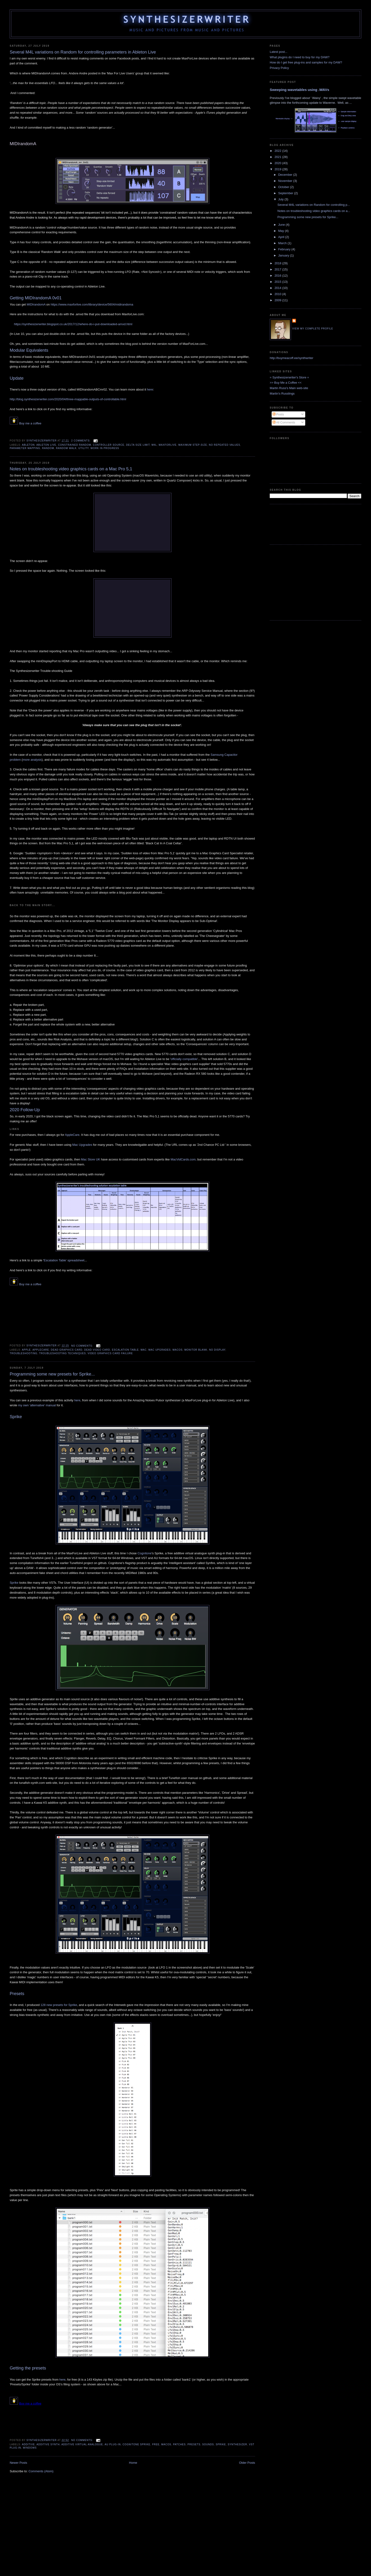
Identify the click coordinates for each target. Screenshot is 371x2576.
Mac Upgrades (82, 1144)
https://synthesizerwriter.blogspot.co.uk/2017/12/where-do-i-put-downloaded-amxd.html (73, 324)
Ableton (28, 445)
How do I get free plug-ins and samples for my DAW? (306, 62)
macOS (177, 1350)
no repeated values (224, 445)
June (282, 224)
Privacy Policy (279, 68)
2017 (278, 269)
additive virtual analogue (82, 2444)
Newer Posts (18, 2462)
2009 (278, 300)
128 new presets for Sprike (58, 2005)
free (155, 2444)
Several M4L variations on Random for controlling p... (314, 205)
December (285, 174)
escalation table (125, 1350)
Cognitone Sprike (136, 2444)
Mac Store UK (90, 1159)
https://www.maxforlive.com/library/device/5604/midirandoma (92, 304)
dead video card (97, 1350)
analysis (36, 759)
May (281, 231)
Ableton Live (46, 445)
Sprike (14, 1582)
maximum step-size (192, 445)
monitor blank (195, 1350)
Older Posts (247, 2462)
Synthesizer (237, 2444)
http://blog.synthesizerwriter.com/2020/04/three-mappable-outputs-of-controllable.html (68, 399)
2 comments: (81, 440)
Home (133, 2462)
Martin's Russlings (282, 393)
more (26, 759)
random (48, 448)
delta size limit (138, 445)
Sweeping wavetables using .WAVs (299, 90)
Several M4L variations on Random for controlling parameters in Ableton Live (83, 52)
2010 (278, 294)
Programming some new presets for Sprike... (52, 1374)
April (281, 237)
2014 (278, 288)
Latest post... (278, 52)
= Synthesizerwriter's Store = (289, 377)
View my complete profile (312, 328)
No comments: (82, 1345)
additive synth (48, 2444)
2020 (278, 163)
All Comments (284, 422)
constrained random (74, 445)
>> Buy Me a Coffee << (285, 382)
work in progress (104, 448)
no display (217, 1350)
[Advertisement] (284, 524)
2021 (278, 157)
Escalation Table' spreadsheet (64, 1260)
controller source (108, 445)
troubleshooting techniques (62, 1353)
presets (194, 2444)
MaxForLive (168, 445)
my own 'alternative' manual (37, 1405)
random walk (66, 448)
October (284, 187)
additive (28, 2444)
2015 (278, 281)
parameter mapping (25, 448)
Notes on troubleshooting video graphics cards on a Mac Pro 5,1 (71, 469)
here (150, 389)
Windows (30, 2447)
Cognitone (144, 1553)
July (281, 199)
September (286, 193)
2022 (278, 151)
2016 (278, 275)
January (284, 255)
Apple (26, 1350)
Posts (278, 414)
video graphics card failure (110, 1353)
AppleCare (72, 1135)
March (283, 243)
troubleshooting (23, 1353)
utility (83, 448)
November (285, 181)
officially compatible (184, 1059)
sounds (208, 2444)
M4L (154, 445)
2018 (278, 263)
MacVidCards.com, (184, 1159)
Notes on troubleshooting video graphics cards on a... (314, 211)
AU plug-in (113, 2444)
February (285, 249)
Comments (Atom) (40, 2471)
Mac (144, 1350)
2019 (278, 169)
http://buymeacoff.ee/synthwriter (291, 358)
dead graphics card (67, 1350)
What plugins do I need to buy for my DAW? (299, 57)
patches (179, 2444)
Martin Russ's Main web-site (289, 388)
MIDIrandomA (36, 304)
